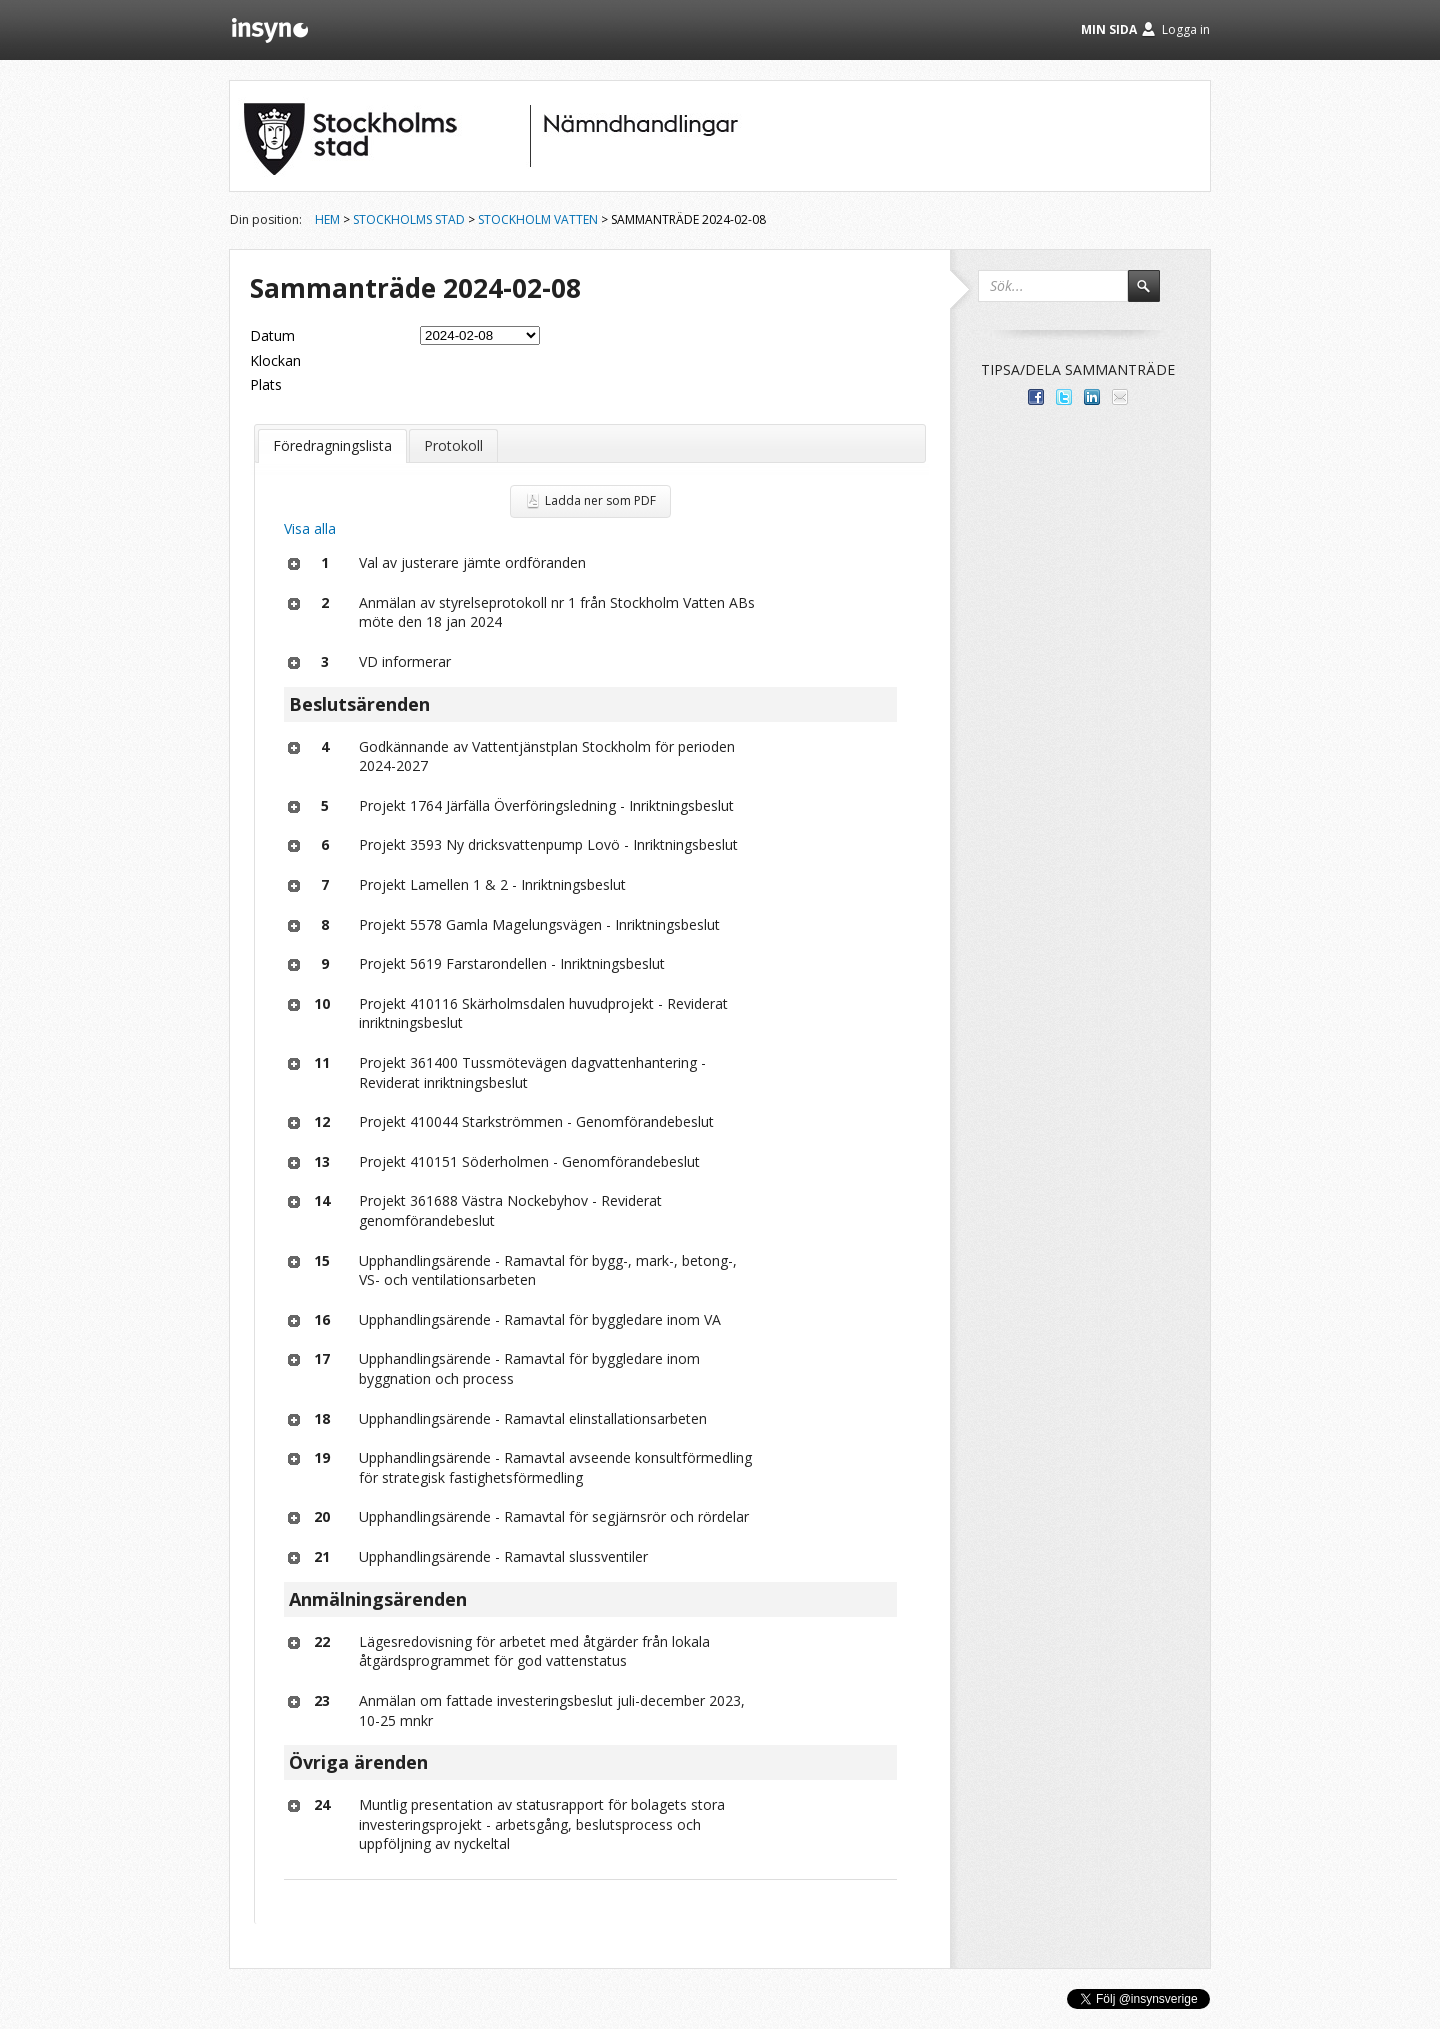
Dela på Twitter (1064, 397)
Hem (327, 219)
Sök (1153, 295)
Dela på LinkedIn (1092, 397)
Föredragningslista (332, 445)
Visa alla (310, 528)
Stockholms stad (409, 219)
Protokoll (453, 445)
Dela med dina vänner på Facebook (1036, 397)
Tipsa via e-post (1120, 397)
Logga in (1186, 29)
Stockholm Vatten (538, 219)
